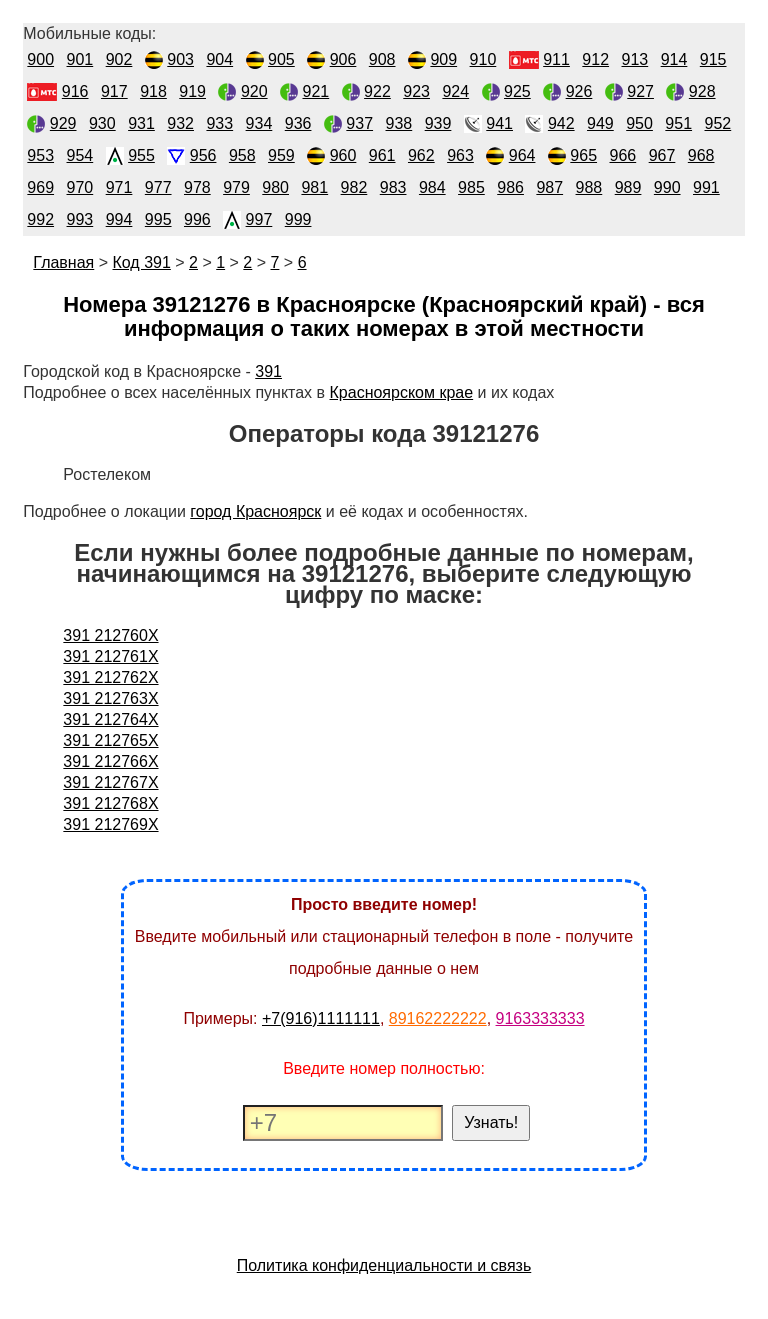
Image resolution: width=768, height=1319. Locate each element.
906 (343, 59)
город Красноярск (255, 511)
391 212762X (110, 677)
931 (141, 123)
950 (639, 123)
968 (701, 155)
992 (40, 219)
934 (259, 123)
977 (158, 187)
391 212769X (110, 824)
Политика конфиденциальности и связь (384, 1265)
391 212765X (110, 740)
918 (153, 91)
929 (63, 123)
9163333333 (540, 1018)
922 (377, 91)
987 (549, 187)
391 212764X (110, 719)
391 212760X (110, 635)
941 (499, 123)
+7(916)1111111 (321, 1018)
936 (298, 123)
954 (80, 155)
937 (359, 123)
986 (510, 187)
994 (119, 219)
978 (197, 187)
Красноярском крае (402, 392)
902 (119, 59)
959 (281, 155)
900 (40, 59)
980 (275, 187)
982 (354, 187)
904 (219, 59)
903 (180, 59)
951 (678, 123)
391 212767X (110, 782)
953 (40, 155)
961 (382, 155)
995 (158, 219)
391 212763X (110, 698)
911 (556, 59)
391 (268, 371)
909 (443, 59)
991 (706, 187)
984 (432, 187)
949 (600, 123)
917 (114, 91)
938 (399, 123)
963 (460, 155)
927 (640, 91)
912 (595, 59)
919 (192, 91)
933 (219, 123)
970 (80, 187)
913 (635, 59)
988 (589, 187)
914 (674, 59)
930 (102, 123)
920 (254, 91)
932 (180, 123)
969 (40, 187)
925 (517, 91)
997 (259, 219)
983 (393, 187)
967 (662, 155)
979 (236, 187)
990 (667, 187)
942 (561, 123)
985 (471, 187)
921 (316, 91)
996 (197, 219)
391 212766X (110, 761)
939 (438, 123)
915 (713, 59)
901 (80, 59)
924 (455, 91)
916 (75, 91)
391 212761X (110, 656)
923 (416, 91)
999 (298, 219)
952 (718, 123)
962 (421, 155)
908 (382, 59)
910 (483, 59)
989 (628, 187)
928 (702, 91)
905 (281, 59)
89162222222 (438, 1018)
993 (80, 219)
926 (579, 91)
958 (242, 155)
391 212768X (110, 803)
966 (623, 155)
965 (583, 155)
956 (203, 155)
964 (522, 155)
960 (343, 155)
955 (141, 155)
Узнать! (491, 1122)
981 (314, 187)
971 (119, 187)
